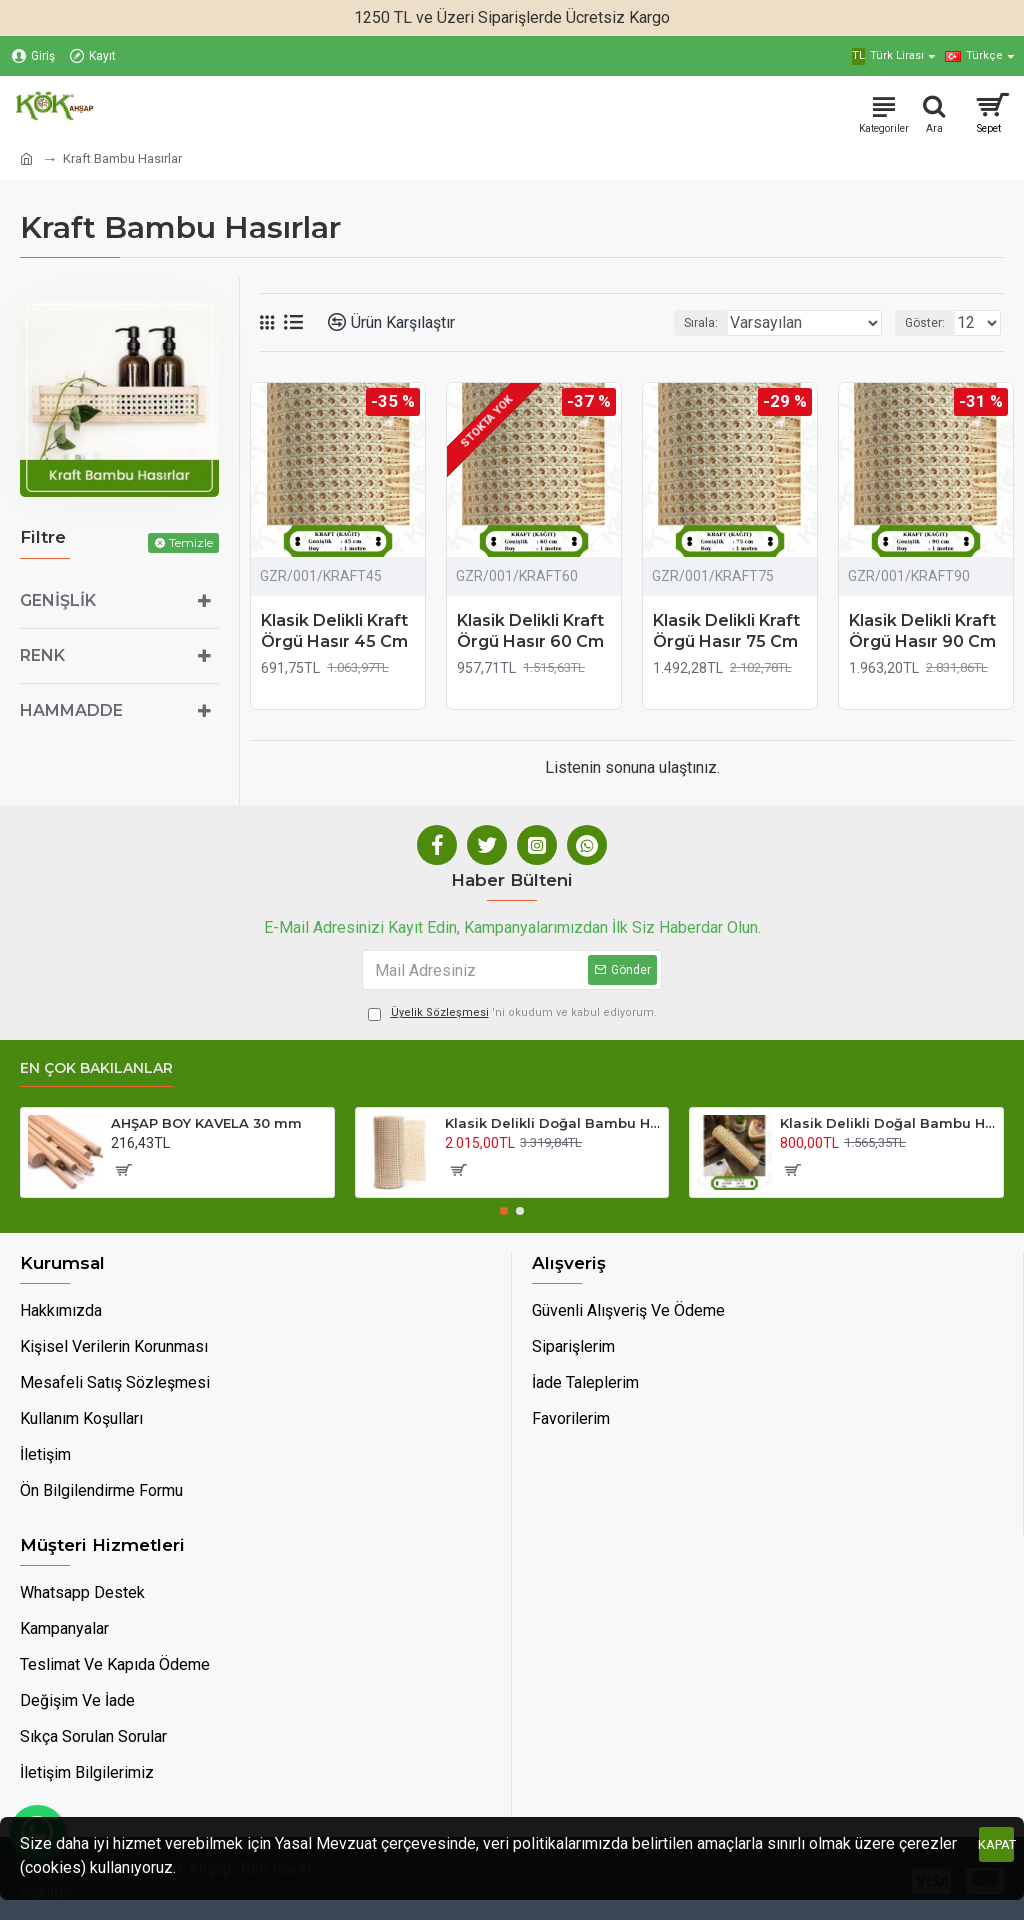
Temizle (191, 542)
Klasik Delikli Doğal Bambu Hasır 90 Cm (553, 1123)
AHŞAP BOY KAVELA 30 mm (206, 1123)
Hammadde (71, 710)
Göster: (925, 323)
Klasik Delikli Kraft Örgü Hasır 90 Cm (922, 631)
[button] (504, 1211)
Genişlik (58, 600)
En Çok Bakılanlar (96, 1068)
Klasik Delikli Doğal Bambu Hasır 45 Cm (888, 1123)
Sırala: (701, 323)
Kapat (996, 1844)
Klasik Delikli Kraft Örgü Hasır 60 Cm (530, 631)
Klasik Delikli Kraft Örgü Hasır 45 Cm (334, 631)
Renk (42, 655)
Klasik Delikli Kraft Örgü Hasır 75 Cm (726, 631)
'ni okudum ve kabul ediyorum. (512, 1013)
